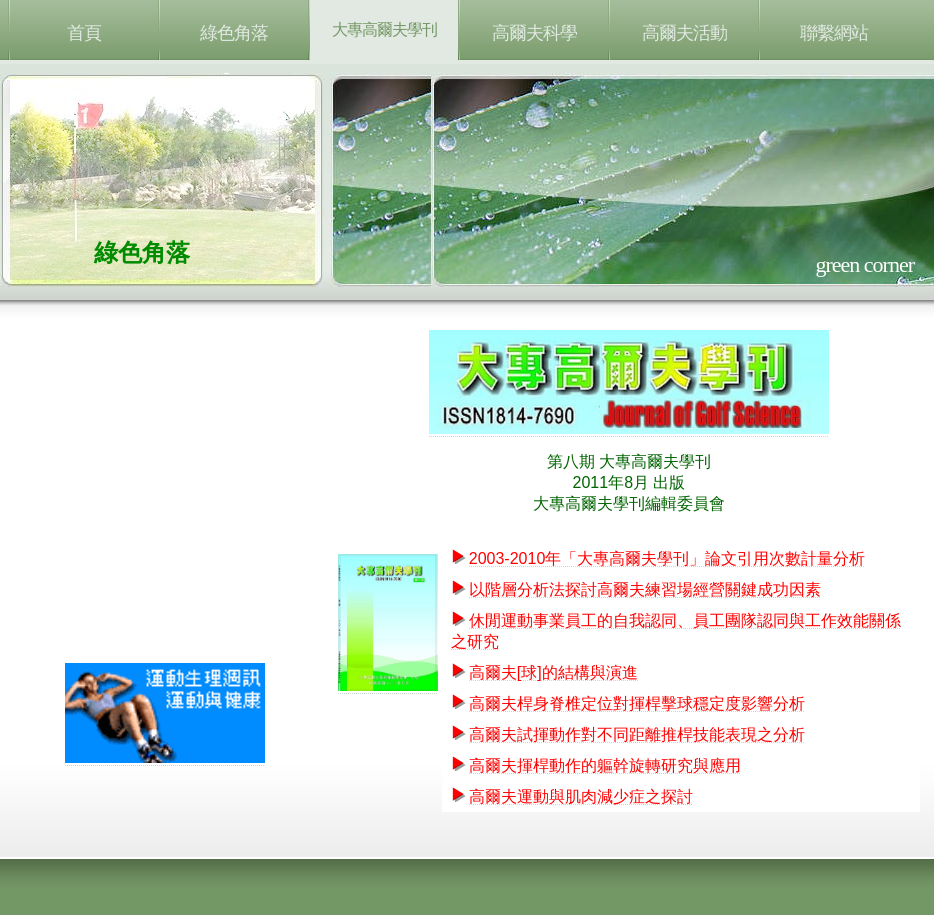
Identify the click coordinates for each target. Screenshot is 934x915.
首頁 (84, 33)
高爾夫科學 (534, 33)
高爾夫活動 (684, 33)
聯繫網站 (834, 33)
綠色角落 (234, 33)
